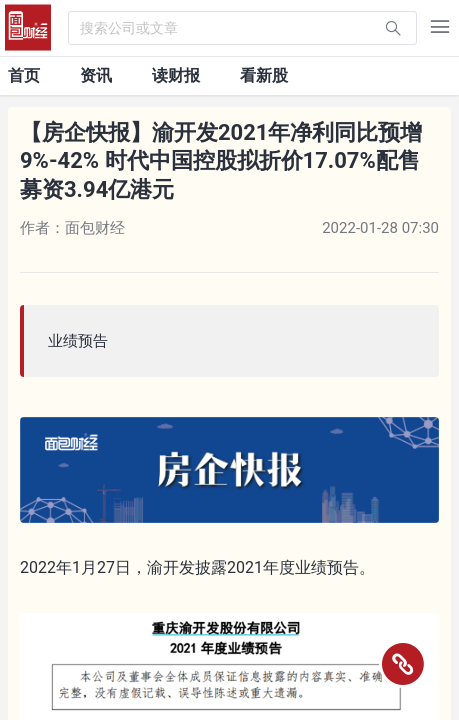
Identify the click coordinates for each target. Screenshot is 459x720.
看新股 (264, 75)
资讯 (96, 75)
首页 (24, 75)
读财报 (176, 75)
